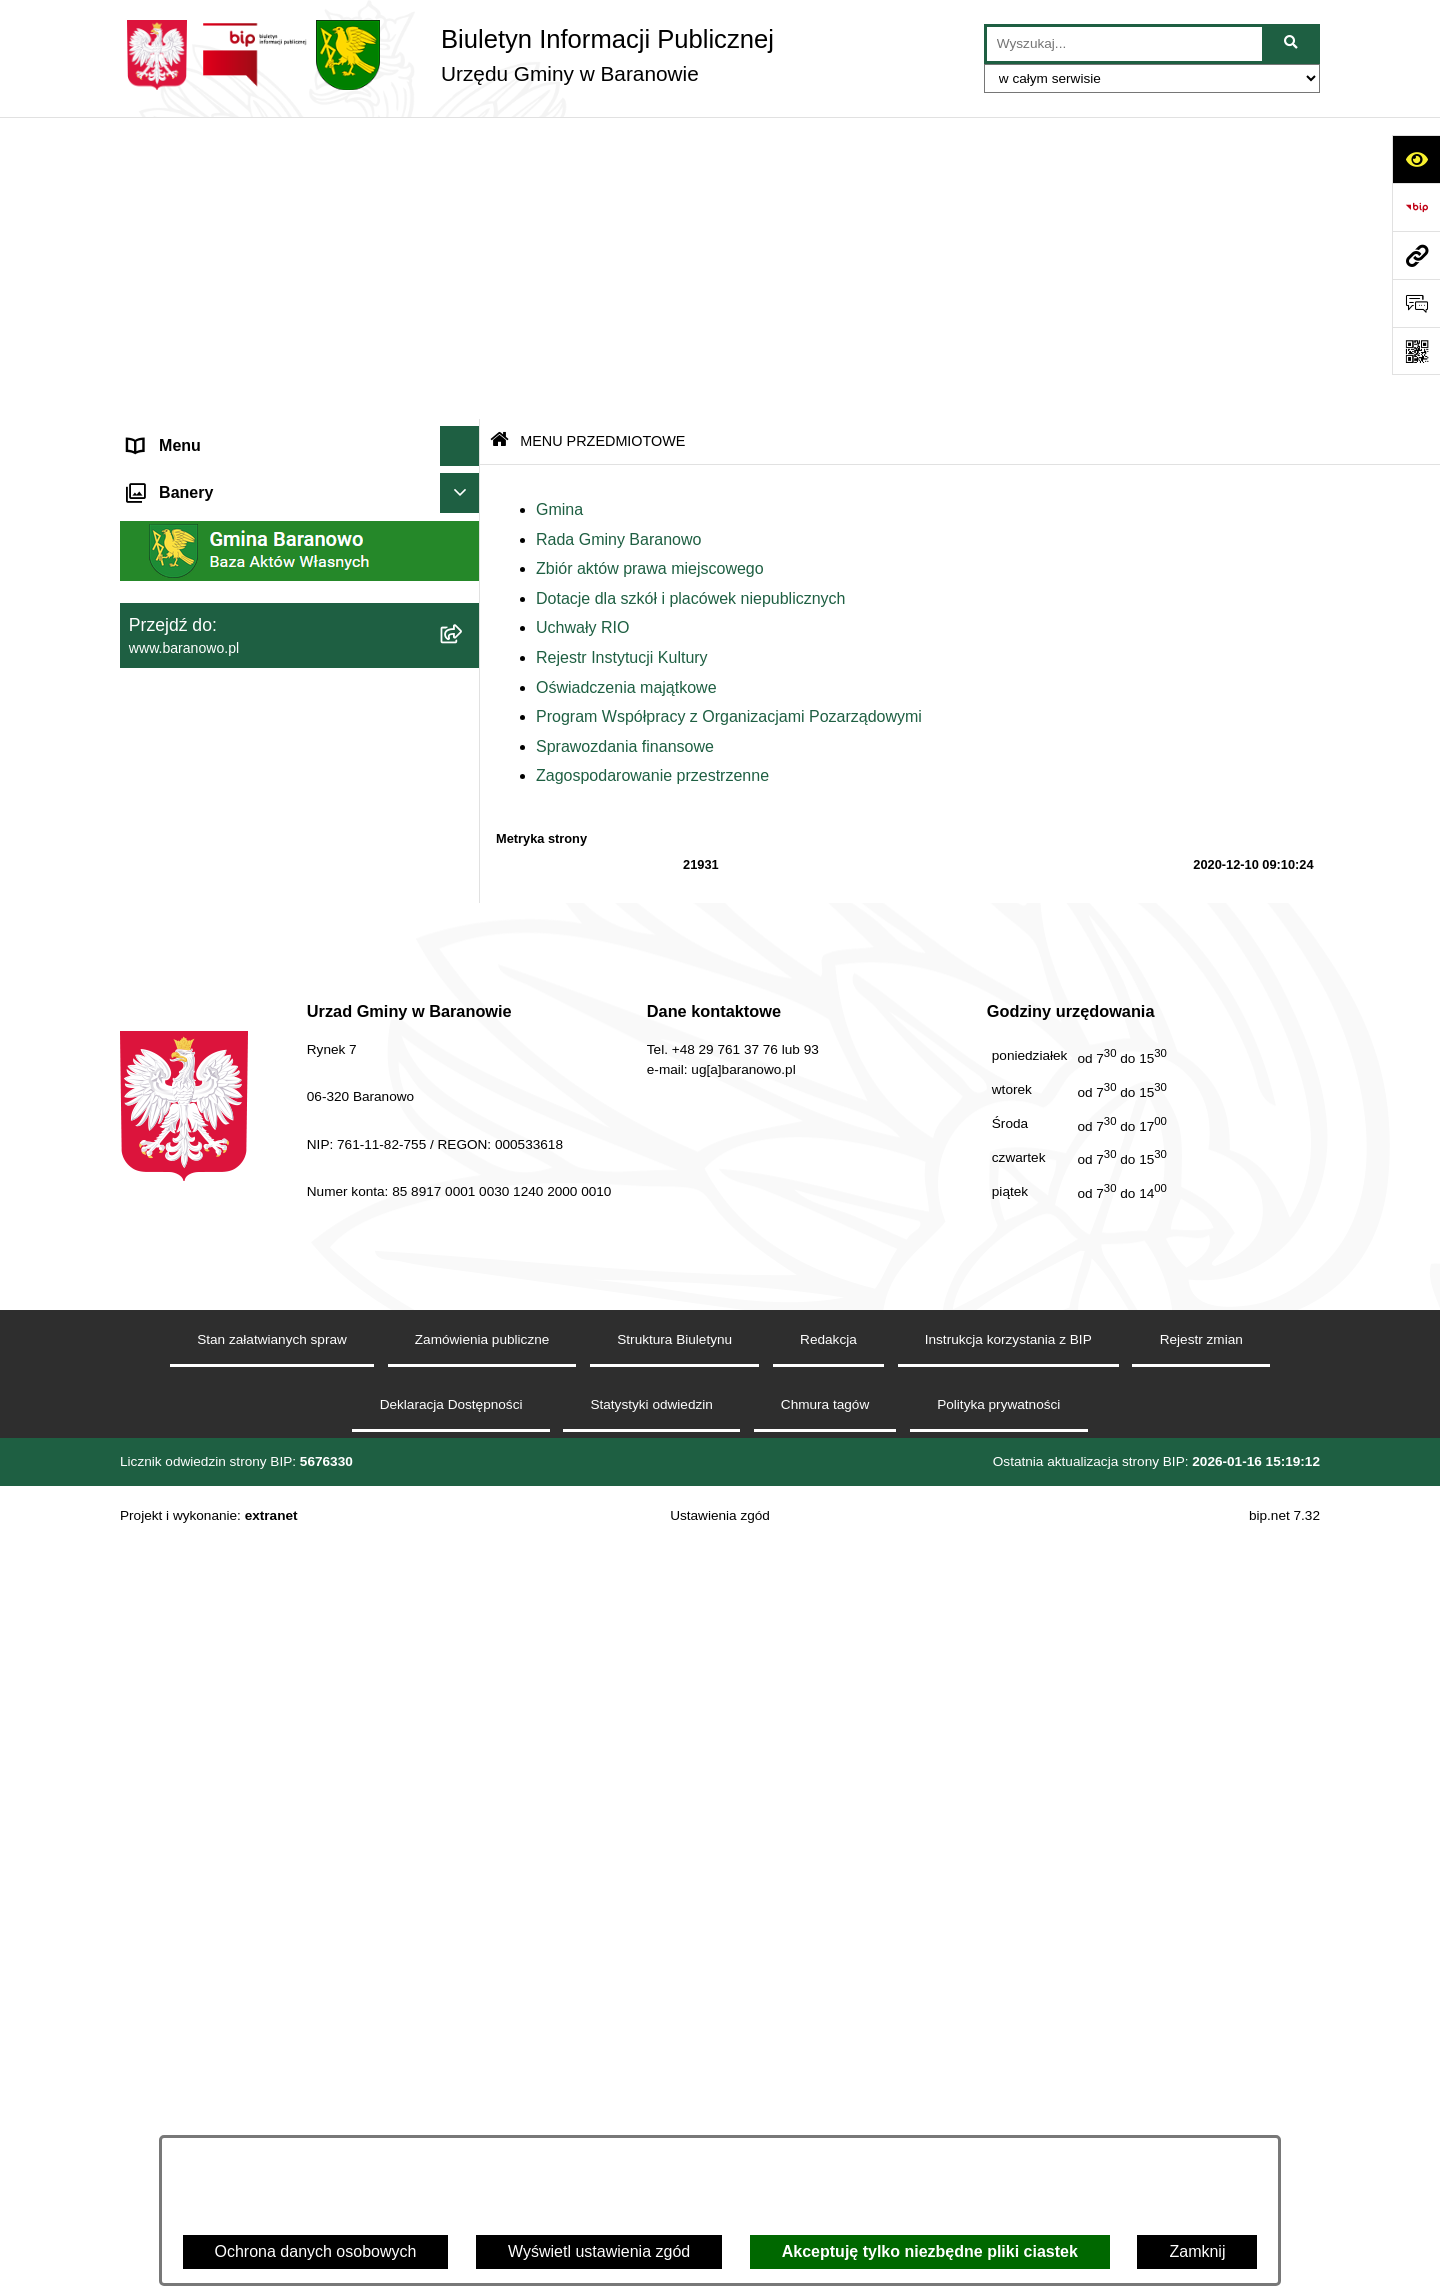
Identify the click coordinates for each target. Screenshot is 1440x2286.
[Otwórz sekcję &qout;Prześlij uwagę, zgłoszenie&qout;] (1416, 303)
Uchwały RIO (582, 325)
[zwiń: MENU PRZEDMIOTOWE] (464, 708)
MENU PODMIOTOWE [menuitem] (210, 183)
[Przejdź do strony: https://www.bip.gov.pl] (1416, 207)
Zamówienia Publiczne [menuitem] (208, 1497)
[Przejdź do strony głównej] (447, 55)
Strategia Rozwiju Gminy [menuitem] (215, 1377)
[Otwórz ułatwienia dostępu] (1416, 159)
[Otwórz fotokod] (1416, 351)
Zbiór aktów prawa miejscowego (650, 266)
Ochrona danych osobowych (316, 2251)
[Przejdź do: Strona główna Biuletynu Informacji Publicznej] (499, 139)
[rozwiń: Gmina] (464, 760)
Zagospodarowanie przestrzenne (652, 473)
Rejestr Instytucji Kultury (622, 354)
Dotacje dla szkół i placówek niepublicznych (691, 295)
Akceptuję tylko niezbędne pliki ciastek (930, 2251)
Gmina (559, 206)
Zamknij (1197, 2251)
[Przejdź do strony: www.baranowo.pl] (1416, 255)
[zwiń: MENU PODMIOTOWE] (464, 184)
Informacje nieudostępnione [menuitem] (226, 1337)
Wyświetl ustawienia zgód (599, 2251)
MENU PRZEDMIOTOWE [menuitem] (220, 707)
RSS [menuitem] (144, 1457)
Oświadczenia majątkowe (626, 384)
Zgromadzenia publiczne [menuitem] (215, 1537)
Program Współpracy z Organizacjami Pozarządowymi (729, 414)
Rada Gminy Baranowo (618, 236)
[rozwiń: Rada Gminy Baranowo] (464, 813)
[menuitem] (300, 236)
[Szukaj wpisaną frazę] (1292, 44)
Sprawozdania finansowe (625, 443)
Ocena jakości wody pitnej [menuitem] (220, 1417)
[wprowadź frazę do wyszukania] (1124, 44)
